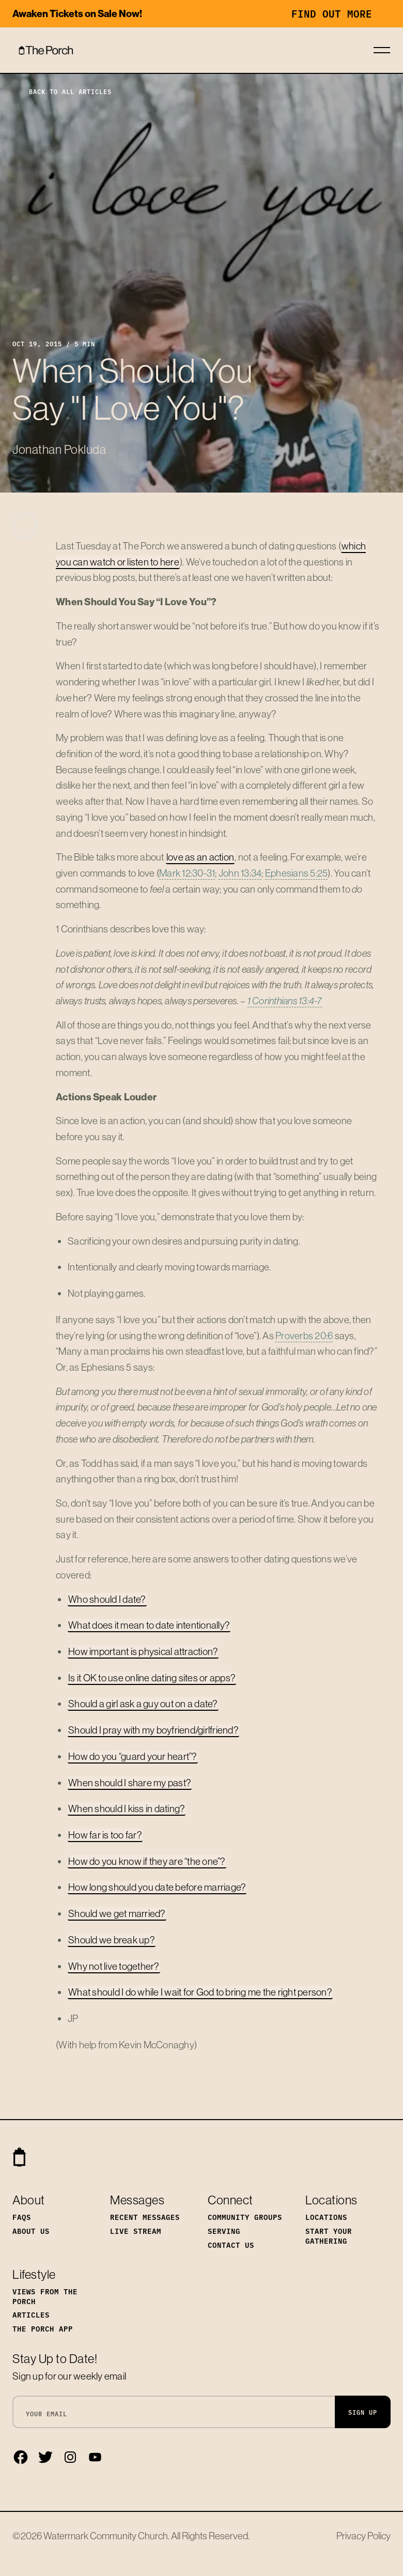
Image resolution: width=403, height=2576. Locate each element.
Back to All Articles (62, 91)
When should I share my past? (129, 1782)
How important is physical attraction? (143, 1651)
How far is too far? (105, 1835)
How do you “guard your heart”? (132, 1756)
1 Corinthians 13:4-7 (284, 1000)
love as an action (200, 857)
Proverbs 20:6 (304, 1335)
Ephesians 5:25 (296, 873)
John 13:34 (240, 873)
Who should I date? (107, 1599)
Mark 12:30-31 (187, 873)
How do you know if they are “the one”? (147, 1861)
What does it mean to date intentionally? (149, 1625)
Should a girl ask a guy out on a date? (143, 1703)
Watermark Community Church (105, 2535)
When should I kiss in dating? (126, 1808)
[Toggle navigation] (382, 50)
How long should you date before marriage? (157, 1887)
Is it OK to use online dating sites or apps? (152, 1678)
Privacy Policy (363, 2535)
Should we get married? (117, 1913)
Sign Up (362, 2412)
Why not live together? (114, 1966)
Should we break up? (111, 1940)
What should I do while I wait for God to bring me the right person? (200, 1992)
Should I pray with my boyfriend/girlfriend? (153, 1730)
